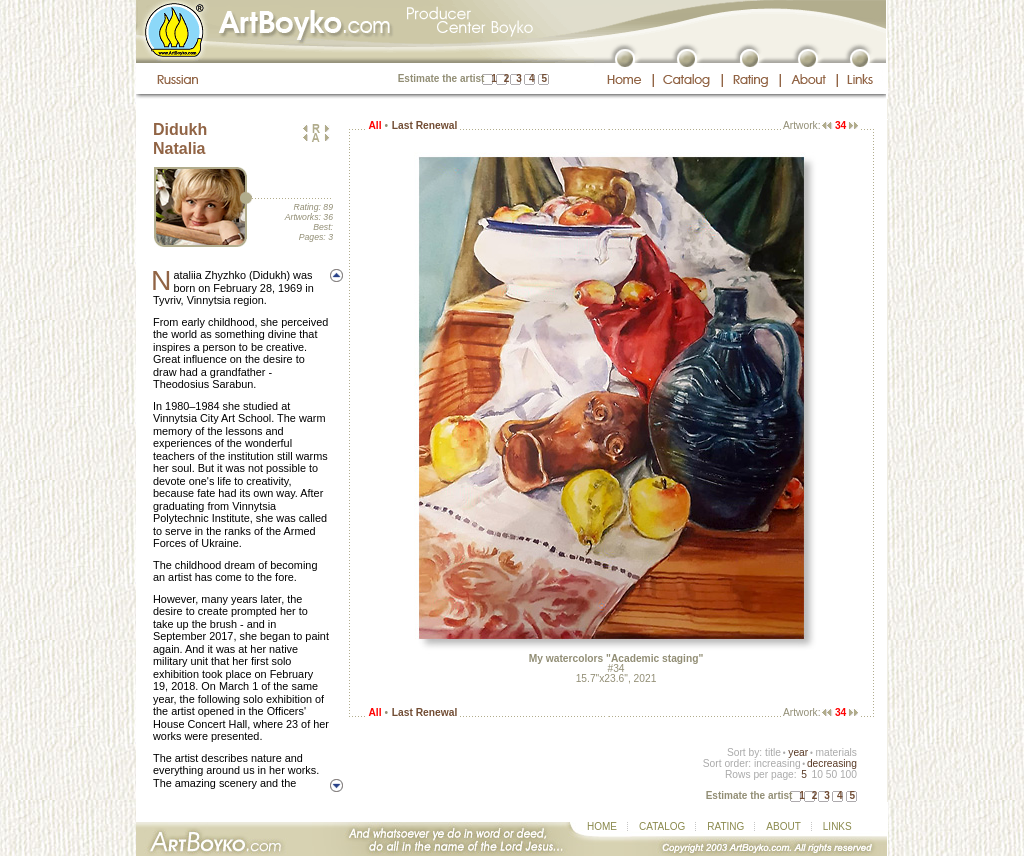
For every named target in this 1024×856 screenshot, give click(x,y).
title (773, 752)
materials (836, 752)
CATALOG (662, 826)
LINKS (837, 826)
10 (816, 774)
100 (848, 774)
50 (831, 774)
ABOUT (783, 826)
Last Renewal (424, 125)
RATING (725, 826)
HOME (602, 826)
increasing (777, 763)
